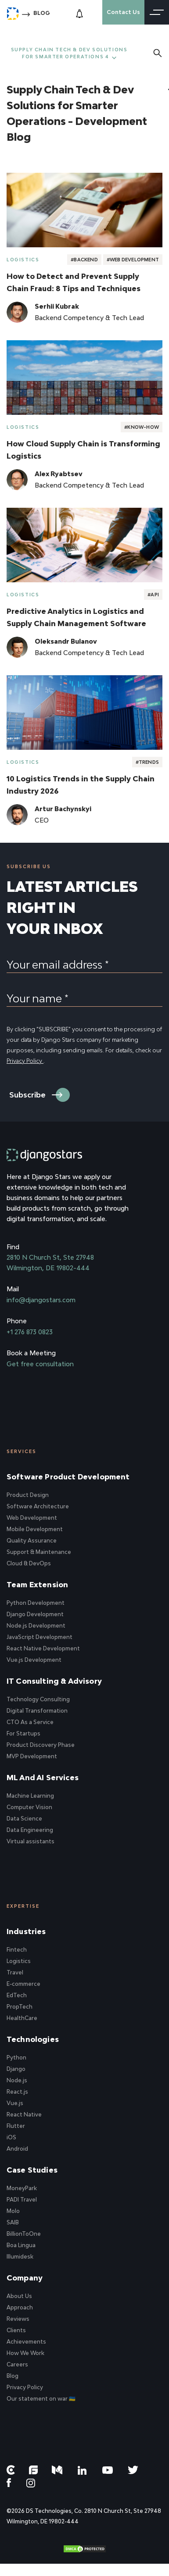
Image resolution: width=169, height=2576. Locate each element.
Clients (16, 2330)
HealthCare (22, 2018)
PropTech (19, 2006)
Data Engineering (30, 1830)
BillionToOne (24, 2233)
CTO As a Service (30, 1722)
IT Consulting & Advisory (54, 1681)
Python (16, 2057)
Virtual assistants (30, 1841)
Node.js (17, 2080)
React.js (17, 2091)
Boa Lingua (21, 2245)
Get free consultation (40, 1364)
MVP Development (32, 1756)
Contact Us (123, 12)
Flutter (16, 2126)
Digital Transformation (37, 1710)
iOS (11, 2137)
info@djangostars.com (41, 1300)
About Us (19, 2296)
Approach (20, 2307)
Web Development (32, 1517)
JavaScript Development (39, 1637)
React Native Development (43, 1648)
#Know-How (141, 427)
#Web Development (133, 259)
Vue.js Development (34, 1660)
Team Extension (37, 1584)
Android (17, 2148)
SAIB (13, 2222)
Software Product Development (68, 1476)
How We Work (25, 2353)
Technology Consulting (38, 1699)
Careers (17, 2364)
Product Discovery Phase (41, 1745)
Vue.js (15, 2103)
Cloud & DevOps (29, 1563)
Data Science (24, 1818)
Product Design (28, 1495)
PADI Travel (22, 2199)
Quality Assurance (32, 1540)
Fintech (17, 1949)
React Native (24, 2114)
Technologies (33, 2039)
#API (153, 594)
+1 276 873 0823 (30, 1332)
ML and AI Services (43, 1777)
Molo (13, 2211)
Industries (26, 1931)
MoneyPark (22, 2188)
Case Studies (32, 2170)
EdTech (17, 1995)
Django (16, 2069)
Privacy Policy (25, 1061)
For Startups (23, 1733)
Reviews (18, 2319)
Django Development (35, 1614)
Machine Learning (30, 1795)
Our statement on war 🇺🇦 (41, 2398)
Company (25, 2277)
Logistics (23, 259)
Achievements (26, 2341)
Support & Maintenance (39, 1552)
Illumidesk (20, 2256)
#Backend (84, 259)
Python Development (36, 1603)
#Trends (147, 762)
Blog (41, 13)
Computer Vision (29, 1807)
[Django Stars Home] (13, 12)
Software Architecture (38, 1506)
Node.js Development (36, 1625)
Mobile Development (35, 1529)
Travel (15, 1972)
